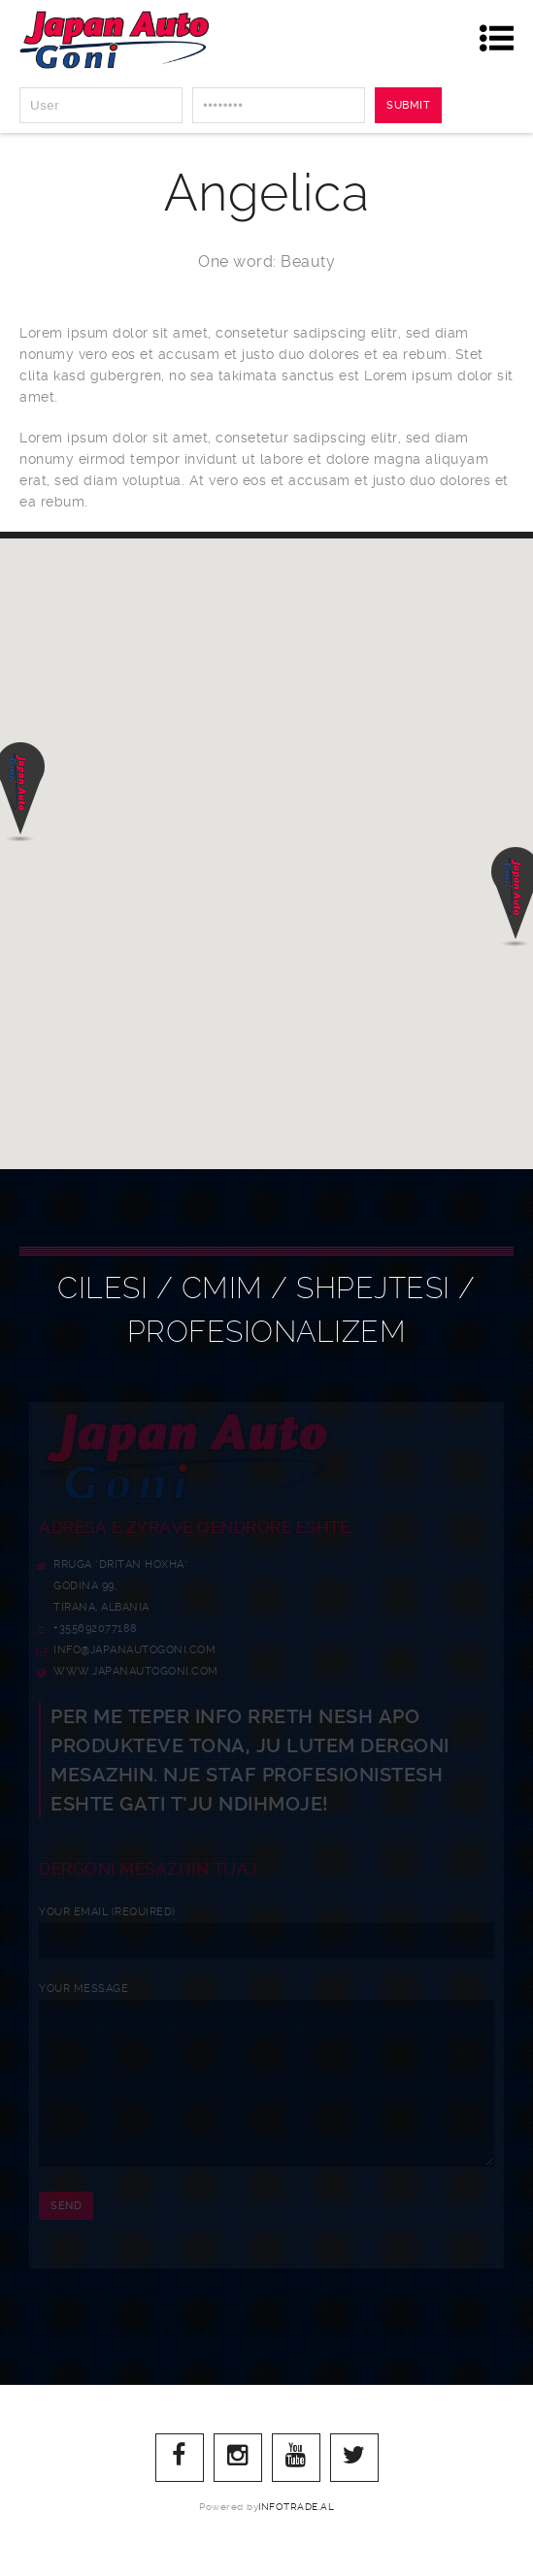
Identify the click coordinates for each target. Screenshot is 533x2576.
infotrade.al (296, 2535)
